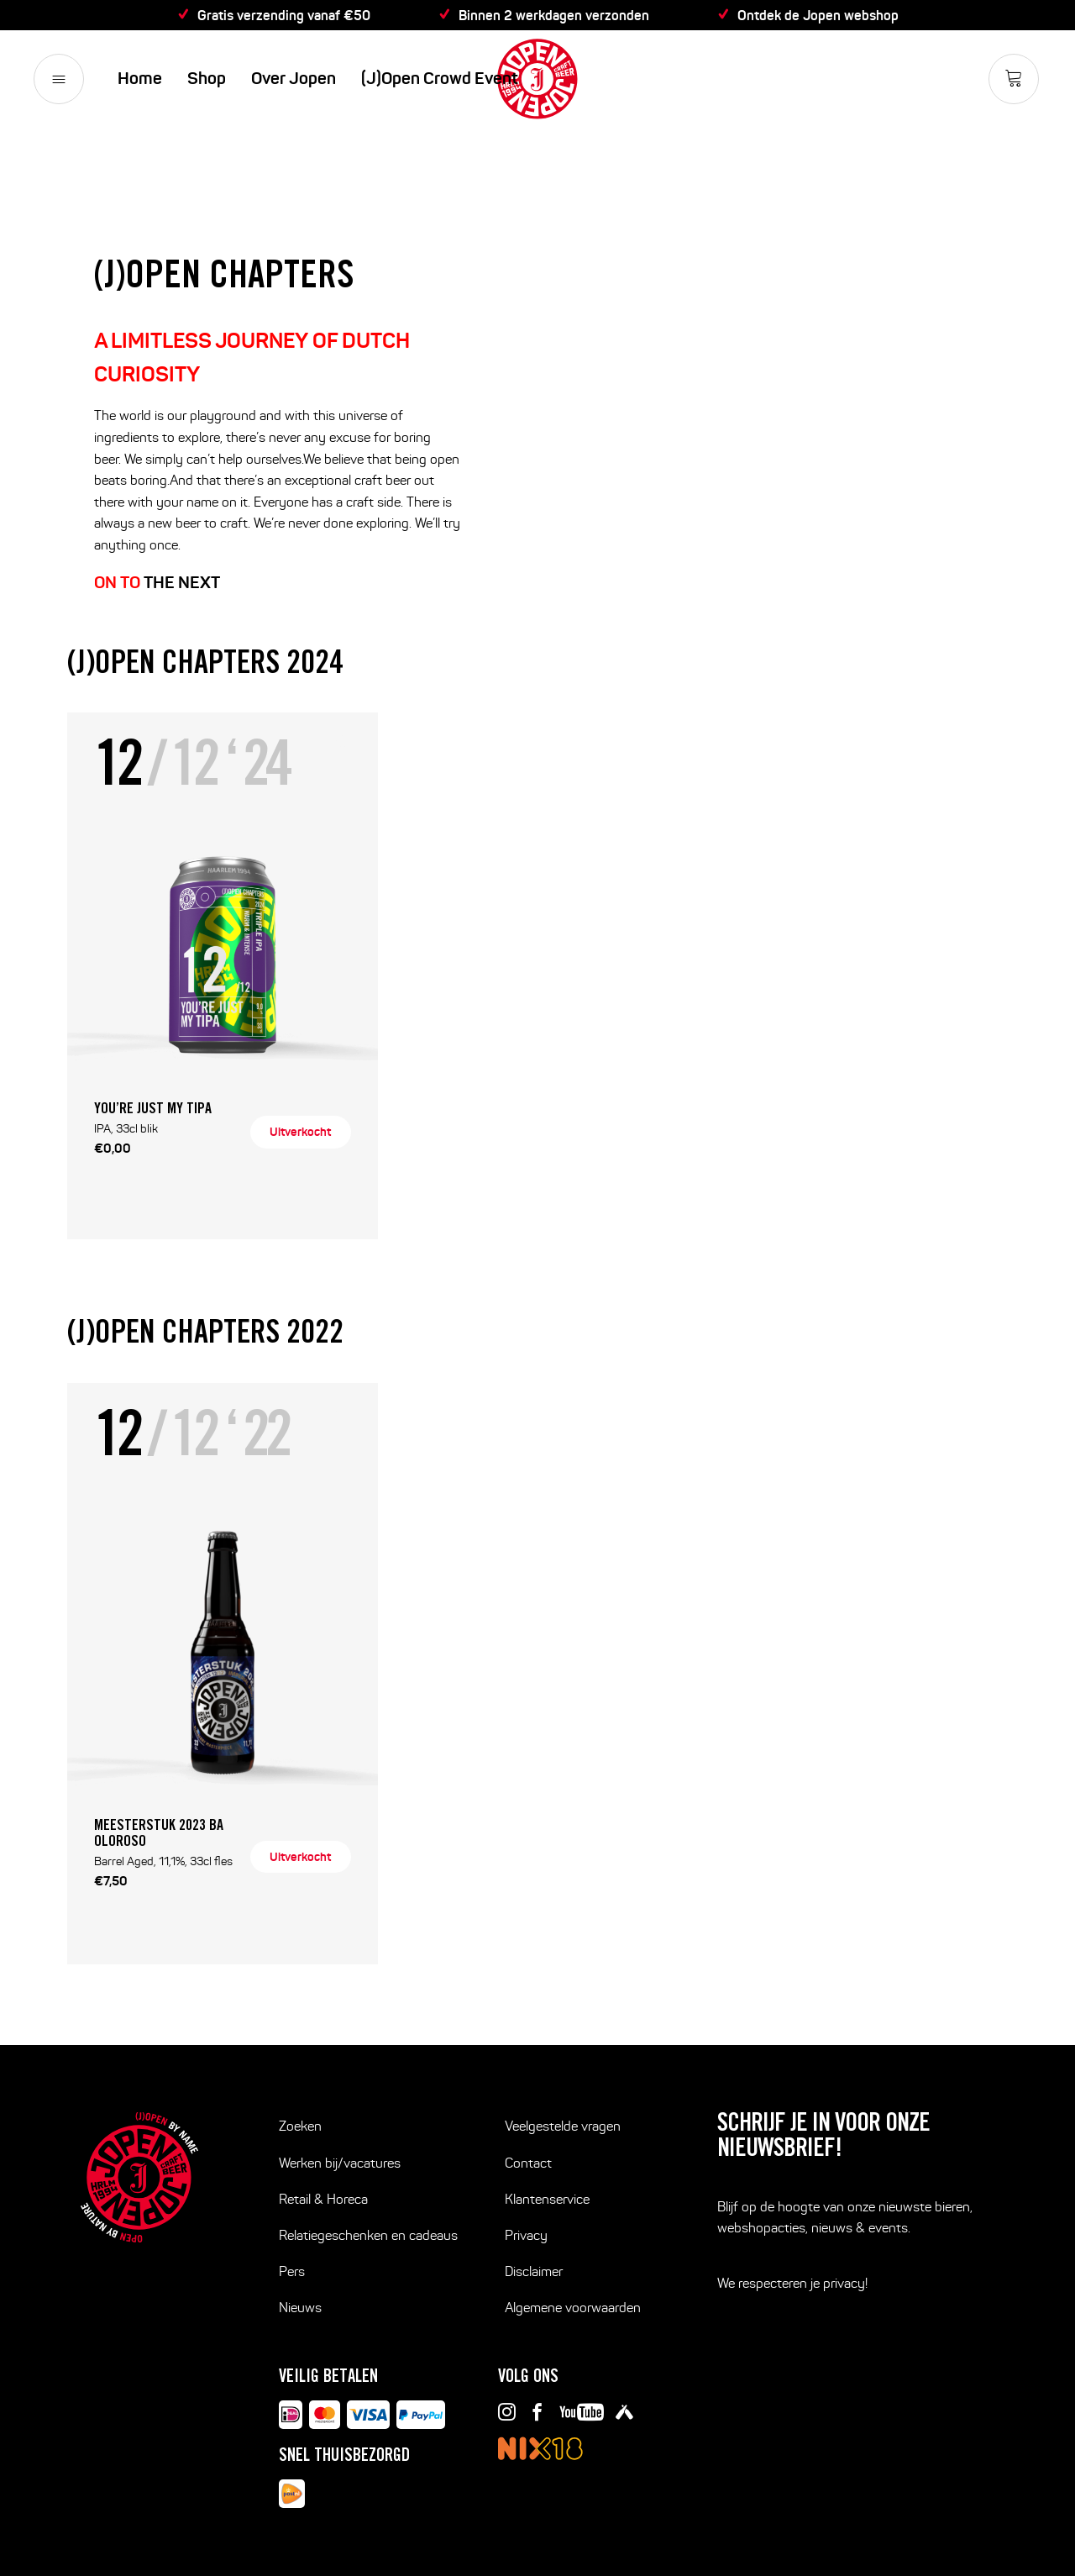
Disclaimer (534, 2271)
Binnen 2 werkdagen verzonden (554, 15)
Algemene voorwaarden (573, 2308)
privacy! (845, 2283)
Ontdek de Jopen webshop (818, 15)
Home (140, 78)
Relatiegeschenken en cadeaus (368, 2235)
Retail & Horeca (323, 2199)
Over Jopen (293, 78)
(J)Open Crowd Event (439, 78)
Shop (206, 78)
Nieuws (300, 2308)
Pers (292, 2271)
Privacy (526, 2235)
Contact (528, 2163)
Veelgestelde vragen (563, 2126)
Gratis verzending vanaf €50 (283, 15)
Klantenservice (547, 2199)
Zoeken (300, 2126)
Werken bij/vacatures (340, 2163)
